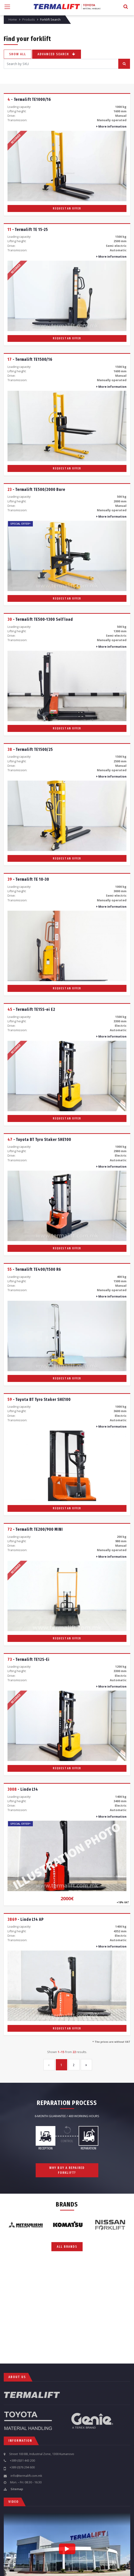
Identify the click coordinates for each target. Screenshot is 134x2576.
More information (111, 126)
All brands (67, 2247)
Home (12, 19)
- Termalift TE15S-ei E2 (31, 1009)
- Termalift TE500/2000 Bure (36, 489)
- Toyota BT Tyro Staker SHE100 (39, 1139)
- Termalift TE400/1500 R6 (34, 1269)
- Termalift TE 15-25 (28, 229)
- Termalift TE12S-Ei (29, 1659)
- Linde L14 (23, 1789)
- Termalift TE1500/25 (30, 749)
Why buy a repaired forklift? (71, 2170)
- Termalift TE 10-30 (28, 879)
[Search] (61, 64)
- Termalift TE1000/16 (29, 99)
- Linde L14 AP (26, 1919)
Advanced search (57, 54)
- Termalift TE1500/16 (30, 359)
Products (28, 19)
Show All (17, 54)
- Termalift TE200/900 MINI (35, 1529)
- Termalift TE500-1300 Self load (40, 619)
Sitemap (17, 2489)
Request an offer (67, 208)
